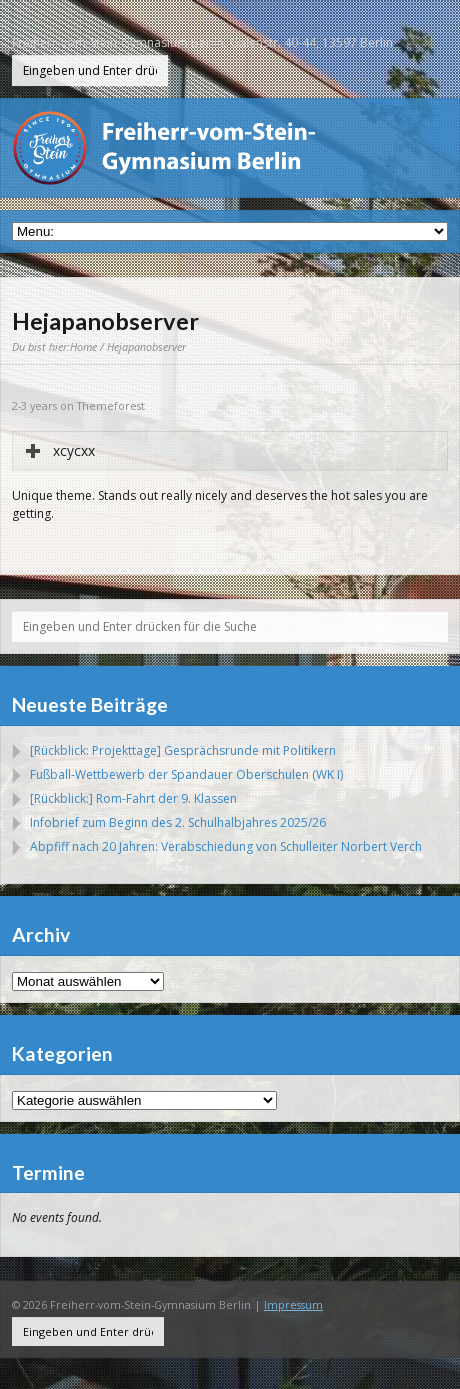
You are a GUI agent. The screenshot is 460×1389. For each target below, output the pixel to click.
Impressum (293, 1304)
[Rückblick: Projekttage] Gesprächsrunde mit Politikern (183, 750)
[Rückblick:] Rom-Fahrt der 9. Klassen (133, 798)
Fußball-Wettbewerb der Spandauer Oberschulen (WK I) (186, 774)
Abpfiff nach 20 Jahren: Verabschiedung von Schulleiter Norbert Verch (226, 846)
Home (83, 346)
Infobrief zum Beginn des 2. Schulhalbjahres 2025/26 (178, 822)
